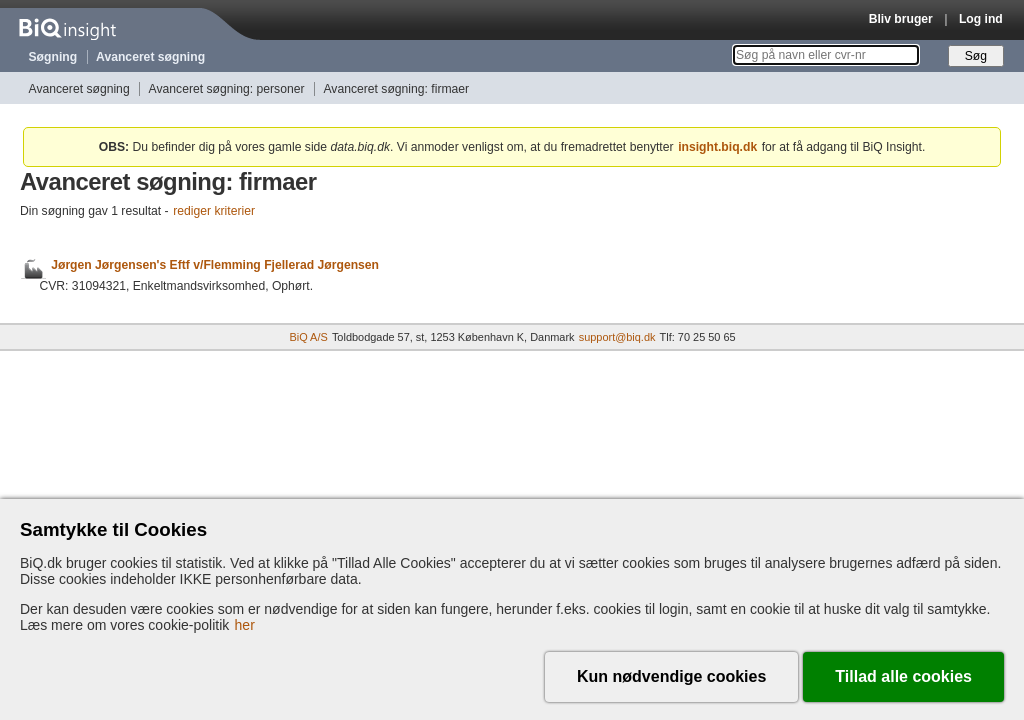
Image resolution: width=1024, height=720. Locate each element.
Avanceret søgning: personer (227, 89)
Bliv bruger (901, 19)
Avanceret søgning (150, 57)
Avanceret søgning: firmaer (396, 89)
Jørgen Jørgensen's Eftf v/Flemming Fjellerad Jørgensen (215, 266)
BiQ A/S (308, 337)
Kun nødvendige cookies (671, 676)
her (245, 625)
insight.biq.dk (717, 147)
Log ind (981, 19)
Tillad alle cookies (903, 676)
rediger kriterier (214, 211)
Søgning (53, 57)
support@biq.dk (617, 337)
